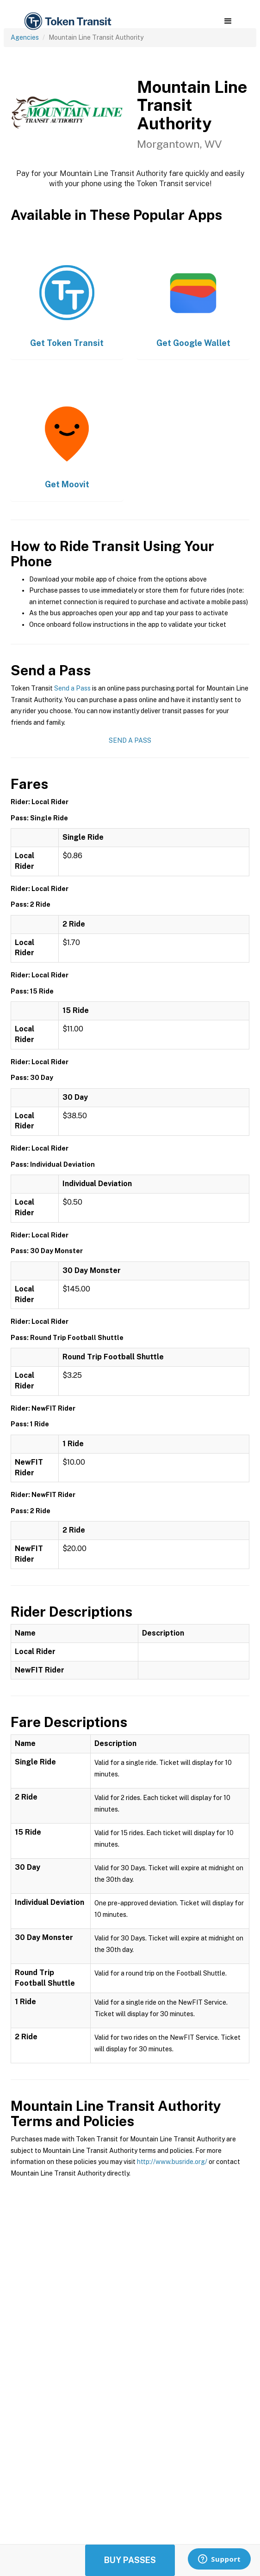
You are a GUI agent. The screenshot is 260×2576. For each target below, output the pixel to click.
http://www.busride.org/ (172, 2161)
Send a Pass (72, 688)
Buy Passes (130, 2560)
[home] (67, 21)
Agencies (25, 37)
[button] (227, 21)
